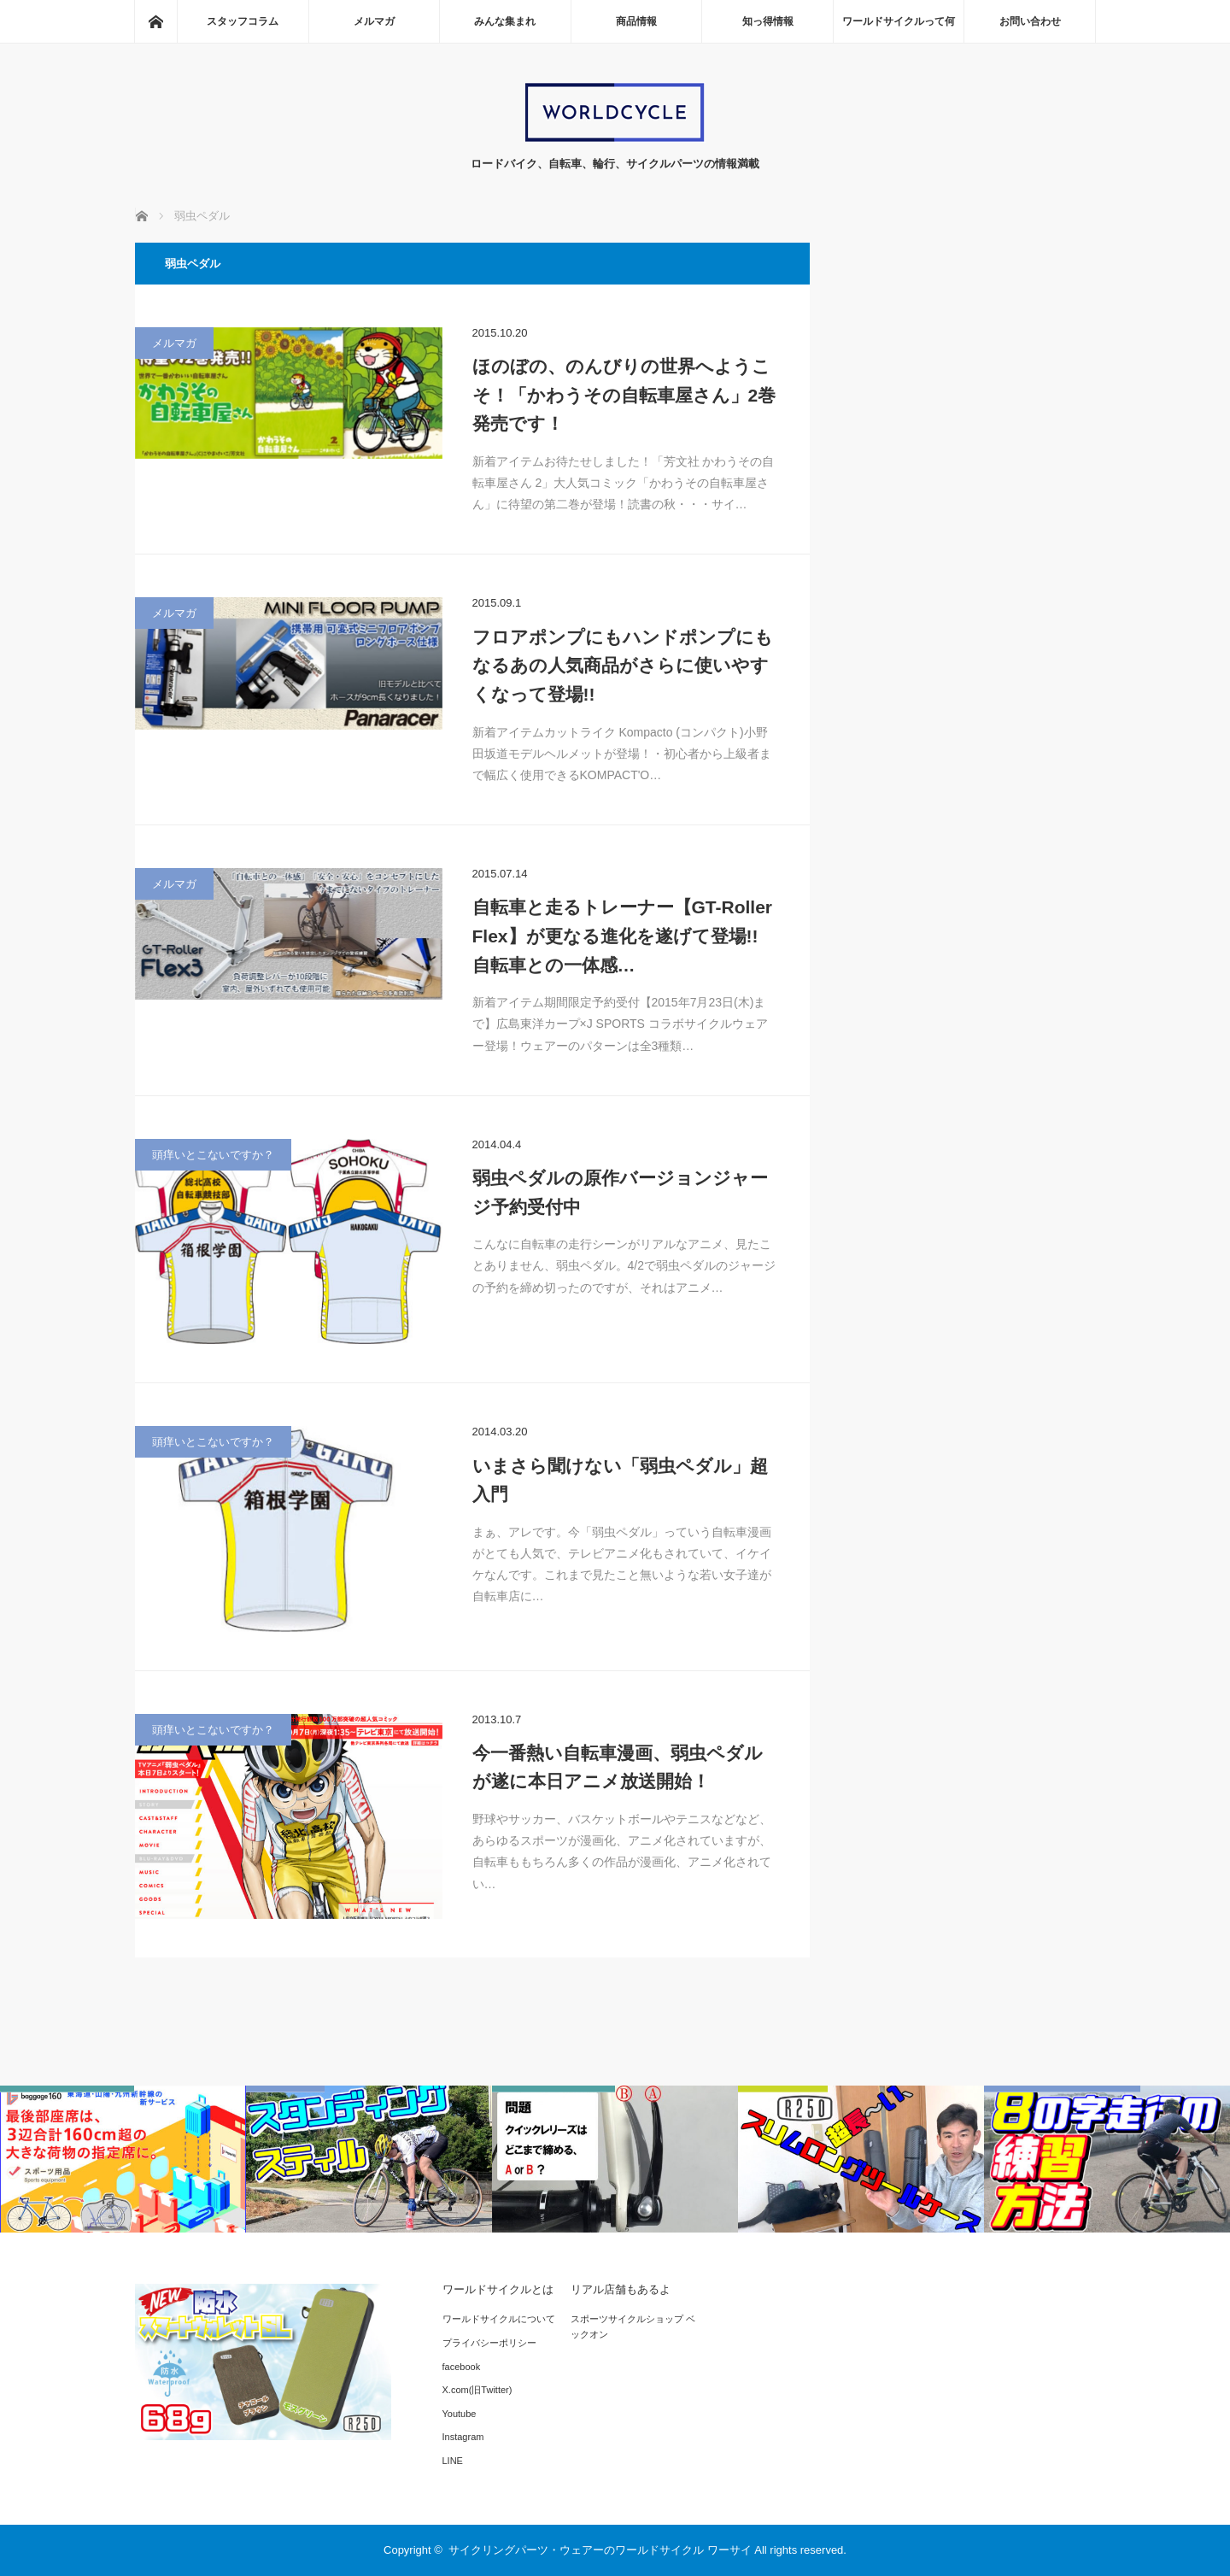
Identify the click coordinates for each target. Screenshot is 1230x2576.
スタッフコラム (242, 21)
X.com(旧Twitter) (477, 2390)
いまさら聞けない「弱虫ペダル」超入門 (620, 1480)
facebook (461, 2367)
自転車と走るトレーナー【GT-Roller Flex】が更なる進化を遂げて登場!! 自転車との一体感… (622, 935)
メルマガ (374, 21)
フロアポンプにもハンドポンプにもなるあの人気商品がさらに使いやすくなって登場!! (622, 665)
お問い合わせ (1030, 21)
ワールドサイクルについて (498, 2319)
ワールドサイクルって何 (898, 21)
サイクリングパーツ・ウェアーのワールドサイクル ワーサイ (600, 2550)
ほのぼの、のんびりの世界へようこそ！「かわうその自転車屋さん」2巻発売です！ (624, 394)
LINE (452, 2461)
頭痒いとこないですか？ (213, 1154)
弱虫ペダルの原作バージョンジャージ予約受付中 (620, 1192)
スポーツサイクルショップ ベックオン (633, 2326)
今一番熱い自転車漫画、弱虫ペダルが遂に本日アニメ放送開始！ (617, 1767)
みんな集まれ (505, 21)
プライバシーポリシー (489, 2343)
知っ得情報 (768, 21)
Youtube (459, 2414)
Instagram (463, 2437)
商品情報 (636, 21)
